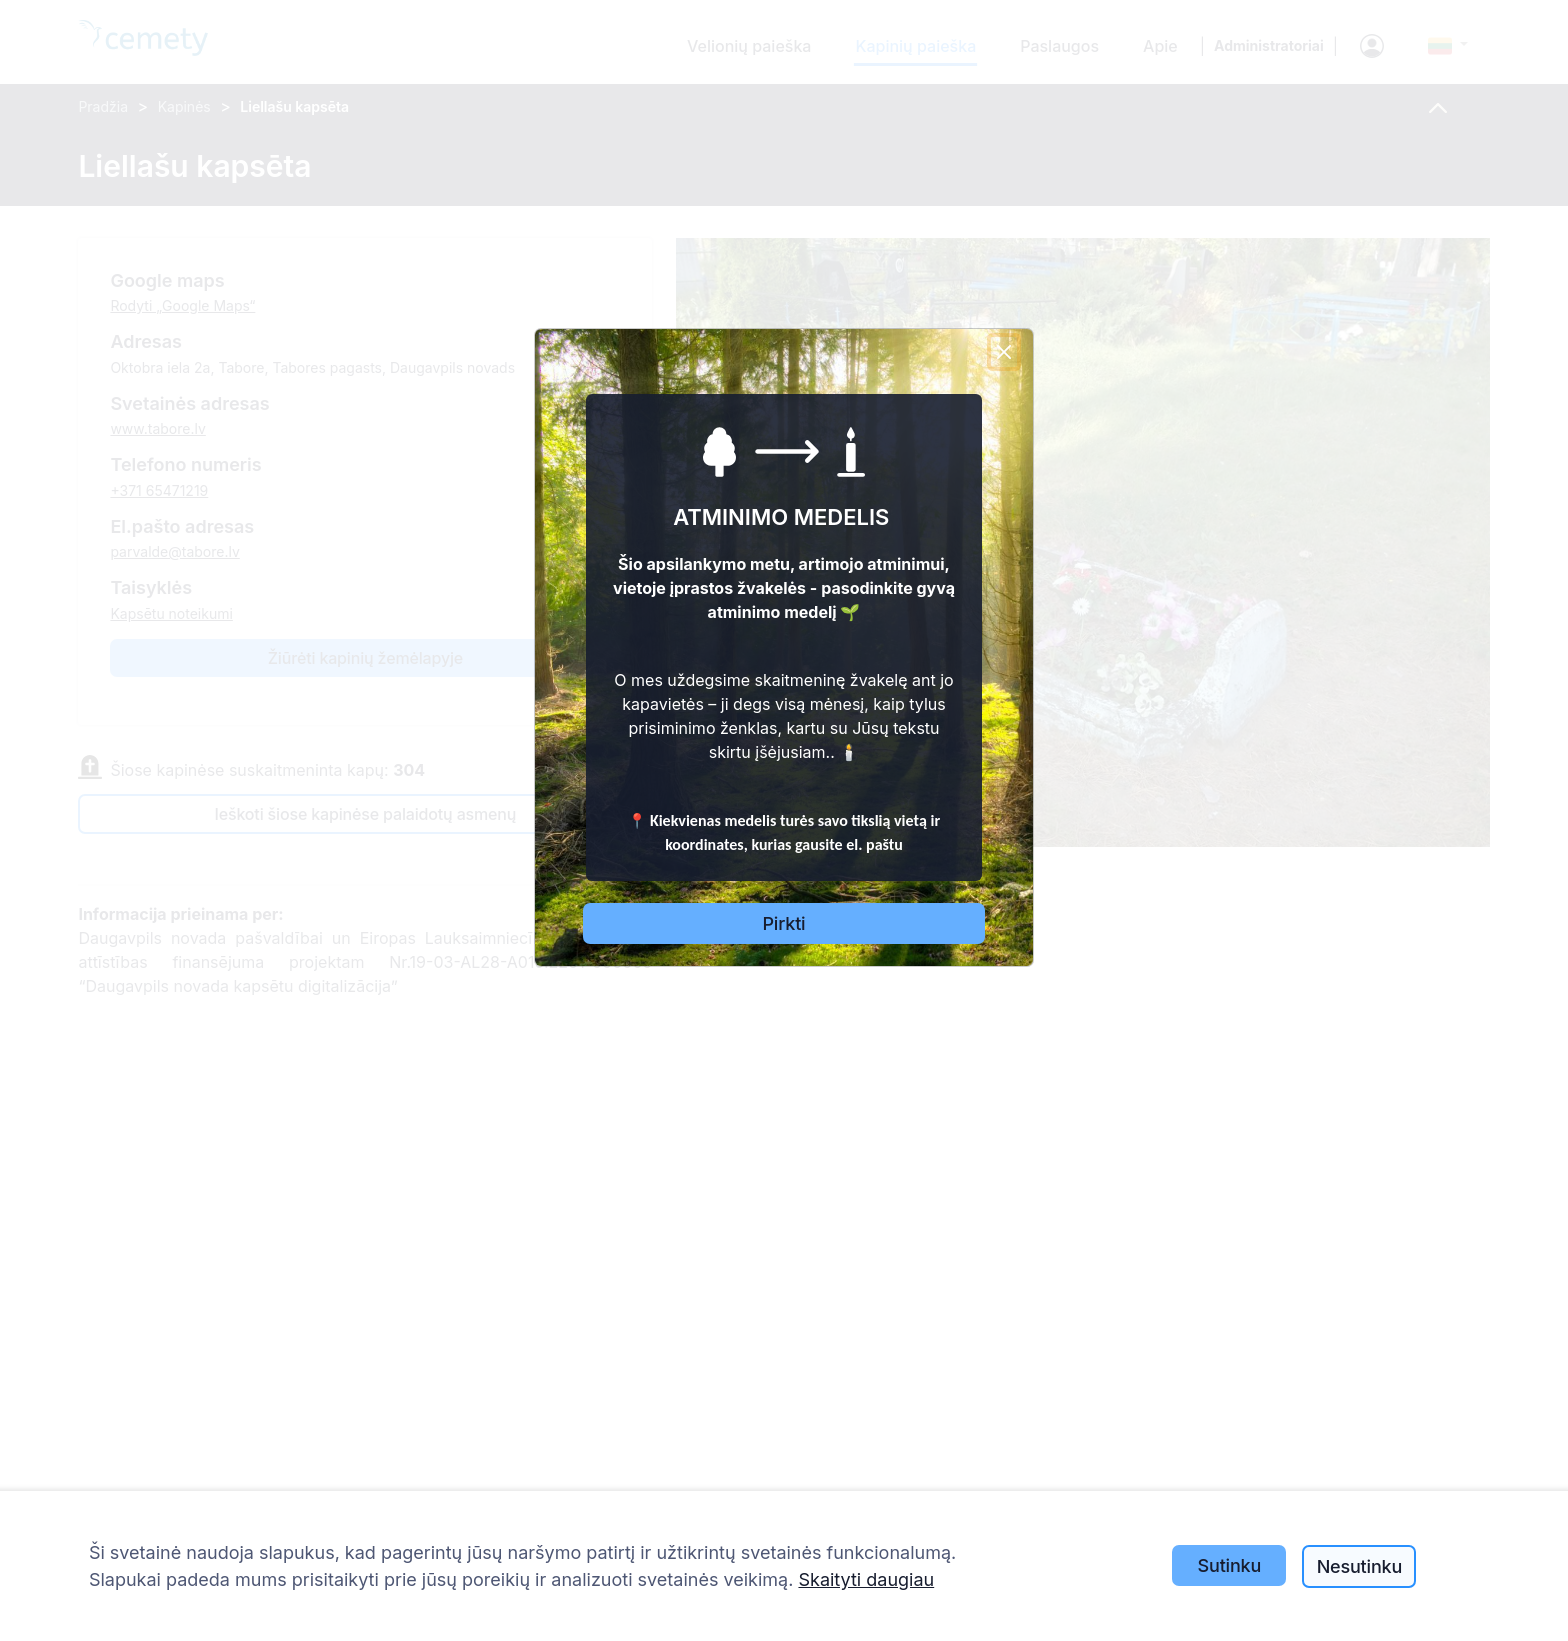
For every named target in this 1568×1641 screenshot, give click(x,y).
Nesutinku (1359, 1566)
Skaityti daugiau (866, 1579)
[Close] (1004, 352)
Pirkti (784, 923)
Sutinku (1230, 1565)
